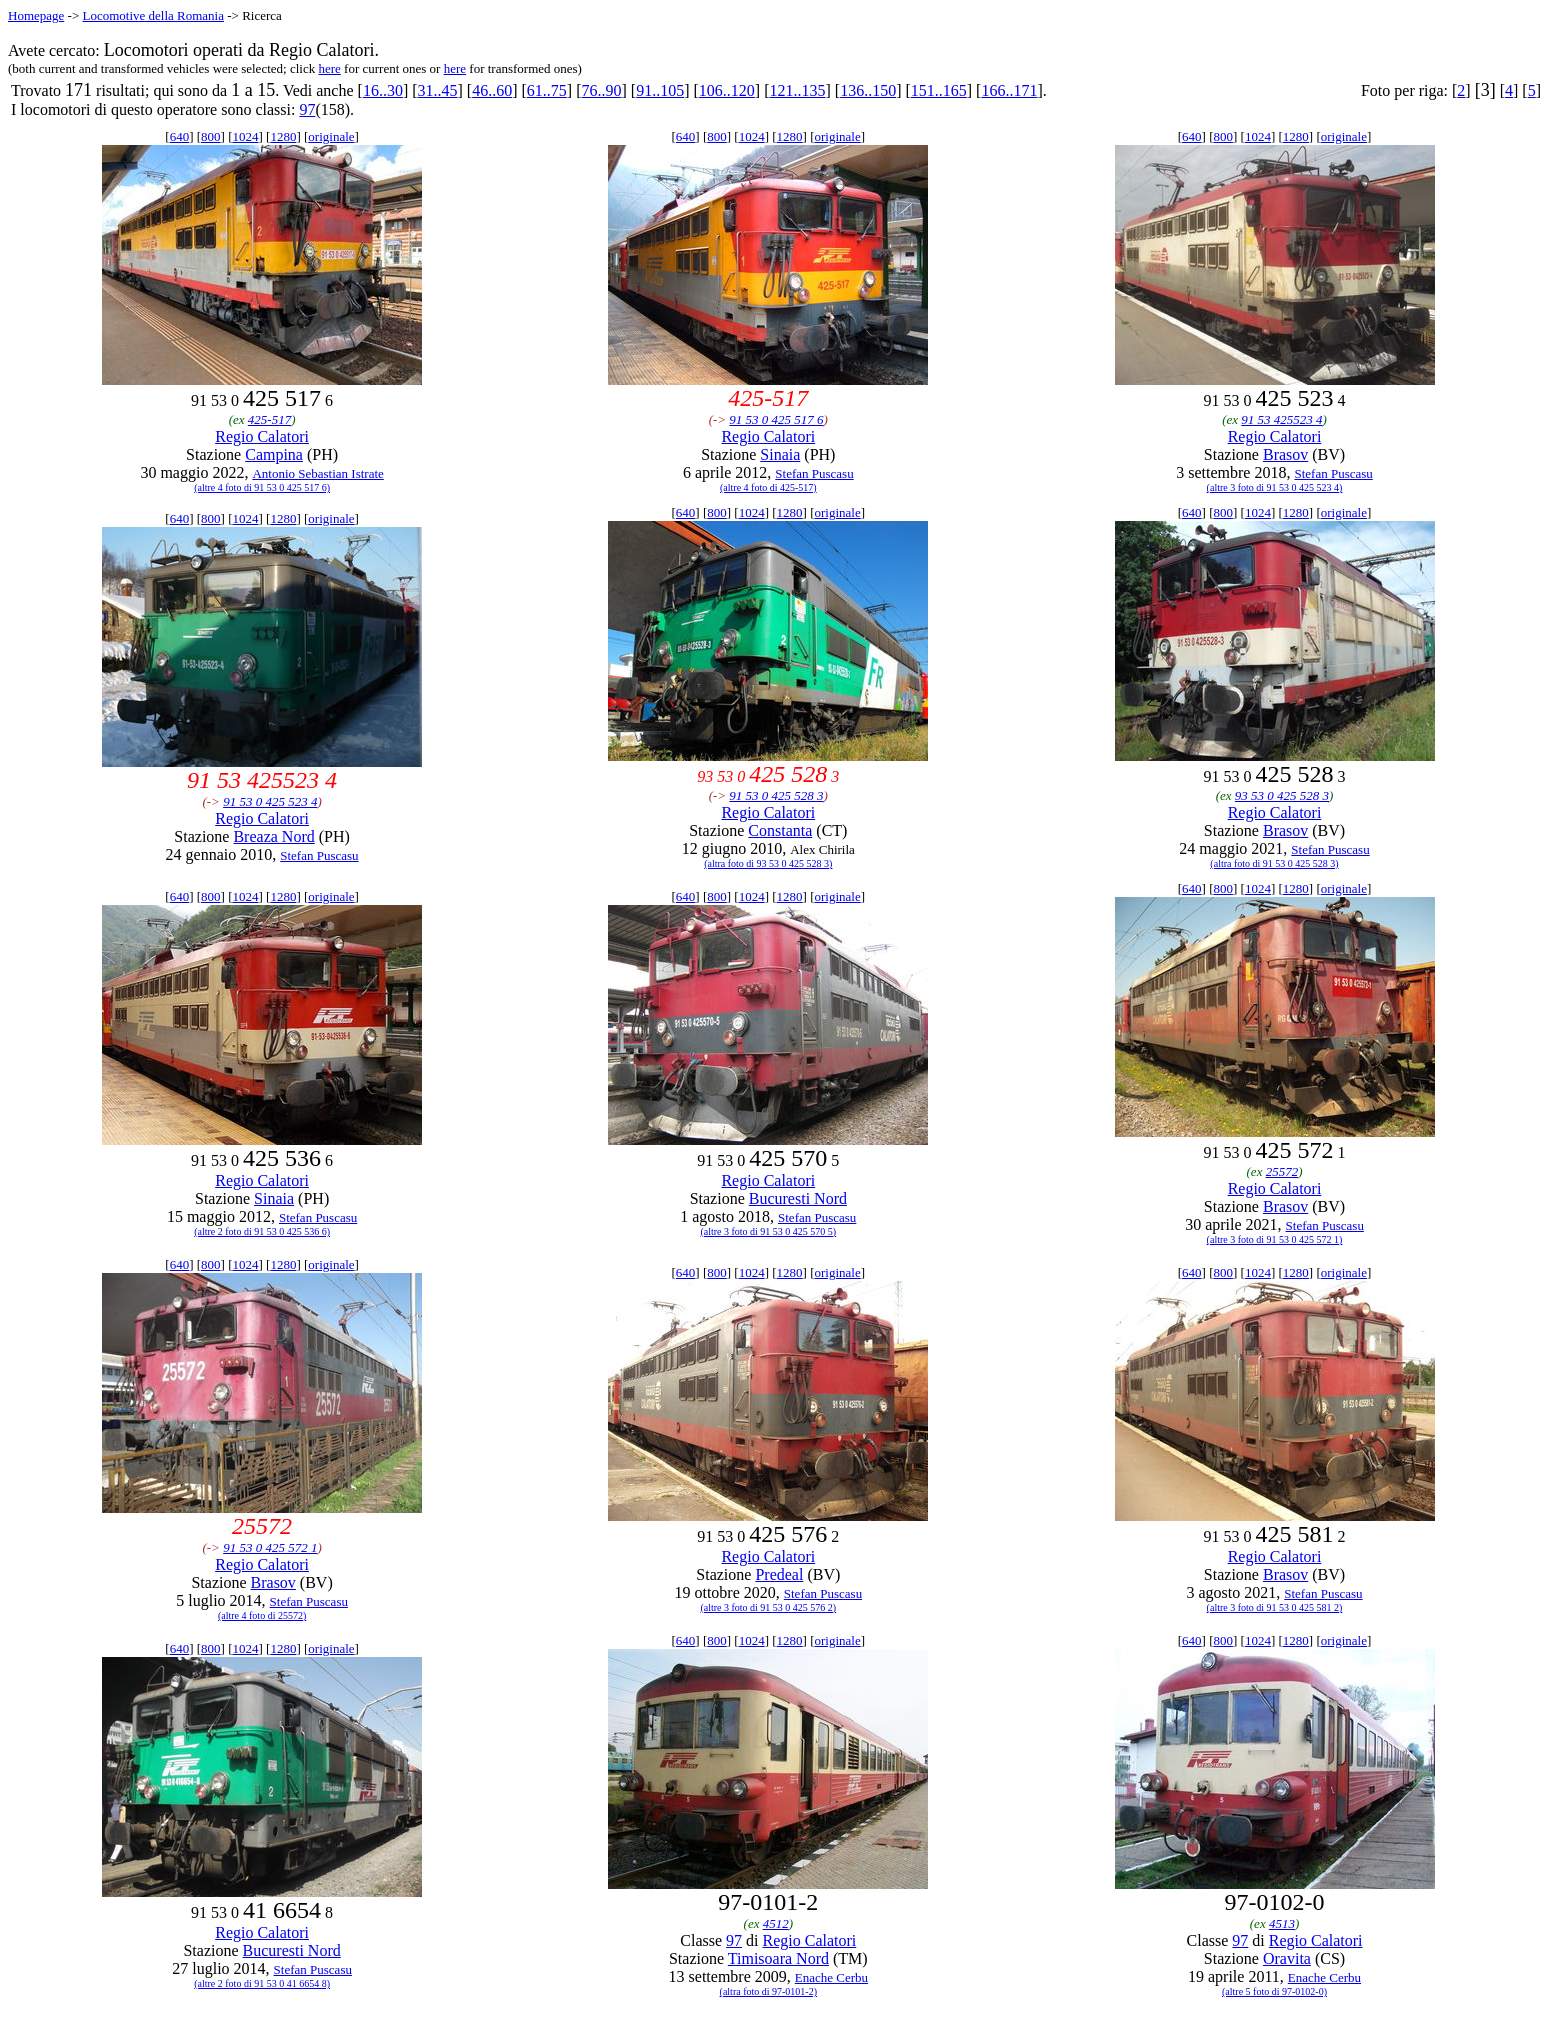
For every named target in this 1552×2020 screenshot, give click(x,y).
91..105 (660, 90)
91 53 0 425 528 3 (776, 795)
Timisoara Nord (778, 1958)
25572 (1282, 1171)
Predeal (779, 1574)
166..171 (1009, 90)
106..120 (727, 90)
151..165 (939, 90)
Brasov (1285, 454)
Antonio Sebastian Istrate (317, 473)
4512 (776, 1923)
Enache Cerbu (831, 1977)
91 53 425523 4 (1281, 419)
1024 (245, 136)
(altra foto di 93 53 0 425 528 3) (768, 863)
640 (180, 136)
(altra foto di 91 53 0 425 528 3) (1274, 863)
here (329, 68)
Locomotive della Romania (153, 15)
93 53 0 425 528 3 (1282, 795)
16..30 (383, 90)
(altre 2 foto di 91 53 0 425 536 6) (262, 1231)
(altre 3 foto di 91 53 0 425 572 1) (1275, 1239)
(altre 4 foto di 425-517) (768, 487)
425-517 (269, 419)
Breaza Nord (273, 836)
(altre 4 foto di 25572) (262, 1615)
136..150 (868, 90)
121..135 (797, 90)
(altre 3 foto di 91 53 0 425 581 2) (1275, 1607)
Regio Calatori (262, 436)
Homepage (36, 15)
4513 (1282, 1923)
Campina (274, 454)
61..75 (547, 90)
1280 (283, 136)
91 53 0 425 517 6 (776, 419)
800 (211, 136)
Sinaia (780, 454)
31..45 (438, 90)
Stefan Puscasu (814, 473)
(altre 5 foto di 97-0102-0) (1274, 1991)
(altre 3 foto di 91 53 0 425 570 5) (768, 1231)
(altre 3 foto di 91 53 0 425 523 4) (1275, 487)
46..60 (492, 90)
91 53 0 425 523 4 (270, 801)
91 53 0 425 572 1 (270, 1547)
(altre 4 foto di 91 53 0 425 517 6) (262, 487)
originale (331, 136)
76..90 (602, 90)
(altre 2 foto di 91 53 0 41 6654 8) (262, 1983)
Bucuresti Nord (798, 1198)
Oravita (1287, 1958)
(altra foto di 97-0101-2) (768, 1991)
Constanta (780, 830)
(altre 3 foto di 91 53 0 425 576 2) (768, 1607)
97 (307, 109)
